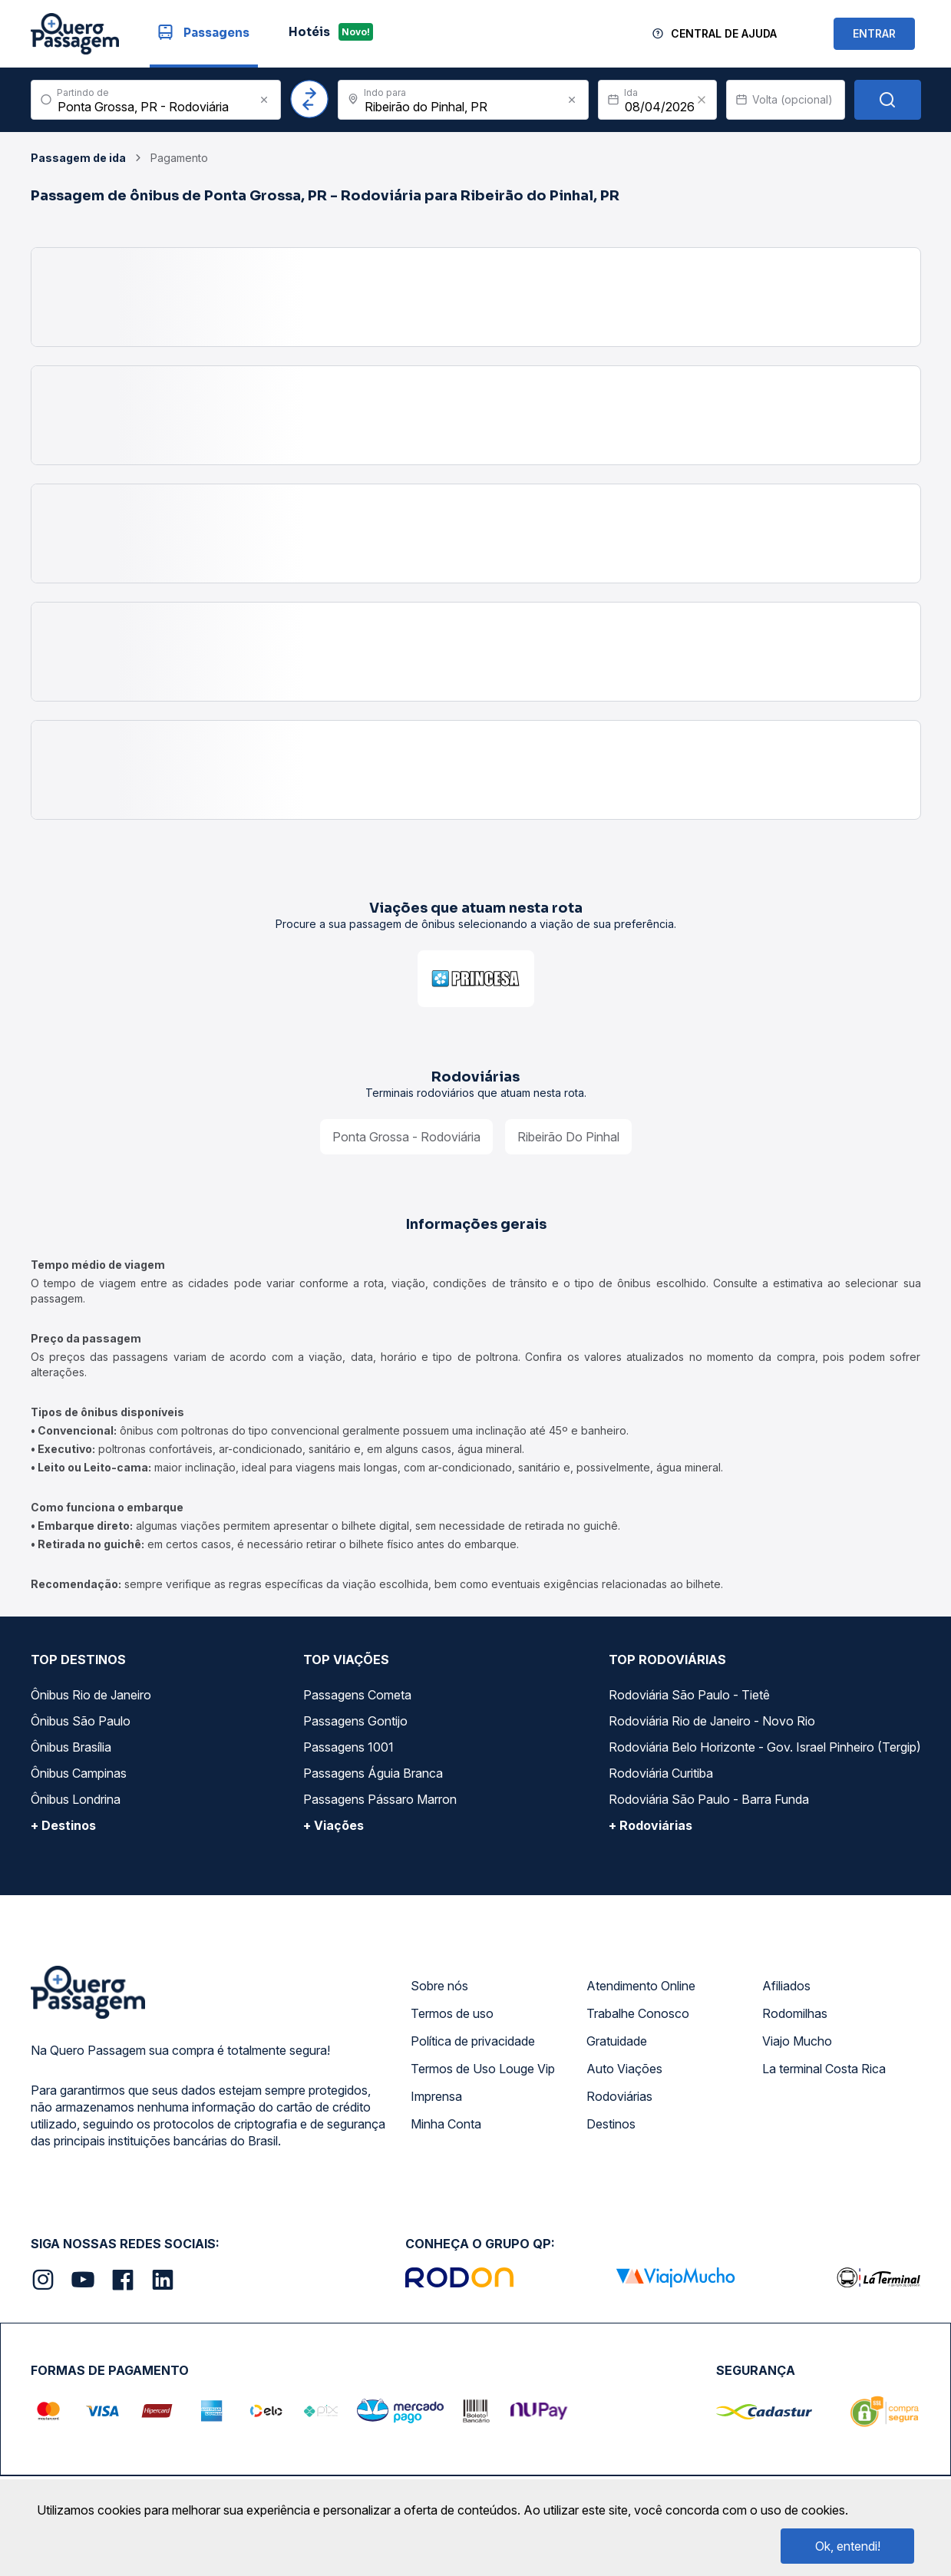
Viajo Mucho (797, 2041)
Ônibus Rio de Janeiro (91, 1694)
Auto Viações (624, 2068)
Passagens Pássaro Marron (380, 1799)
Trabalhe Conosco (637, 2013)
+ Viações (333, 1825)
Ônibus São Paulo (80, 1721)
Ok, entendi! (847, 2546)
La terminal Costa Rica (824, 2068)
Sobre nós (439, 1985)
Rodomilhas (794, 2013)
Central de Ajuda (724, 33)
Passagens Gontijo (355, 1721)
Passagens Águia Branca (373, 1773)
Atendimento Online (640, 1985)
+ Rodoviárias (650, 1825)
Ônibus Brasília (71, 1747)
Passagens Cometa (357, 1694)
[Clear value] (701, 100)
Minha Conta (446, 2124)
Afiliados (786, 1985)
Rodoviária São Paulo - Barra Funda (709, 1799)
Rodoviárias (619, 2096)
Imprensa (436, 2096)
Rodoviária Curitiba (661, 1773)
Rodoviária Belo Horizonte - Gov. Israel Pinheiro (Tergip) (765, 1747)
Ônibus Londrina (76, 1799)
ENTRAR (874, 33)
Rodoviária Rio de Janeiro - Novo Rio (712, 1721)
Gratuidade (616, 2041)
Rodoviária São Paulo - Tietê (689, 1694)
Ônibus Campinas (79, 1773)
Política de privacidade (473, 2041)
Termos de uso (452, 2013)
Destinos (611, 2124)
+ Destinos (63, 1825)
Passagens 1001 (348, 1747)
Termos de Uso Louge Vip (483, 2068)
